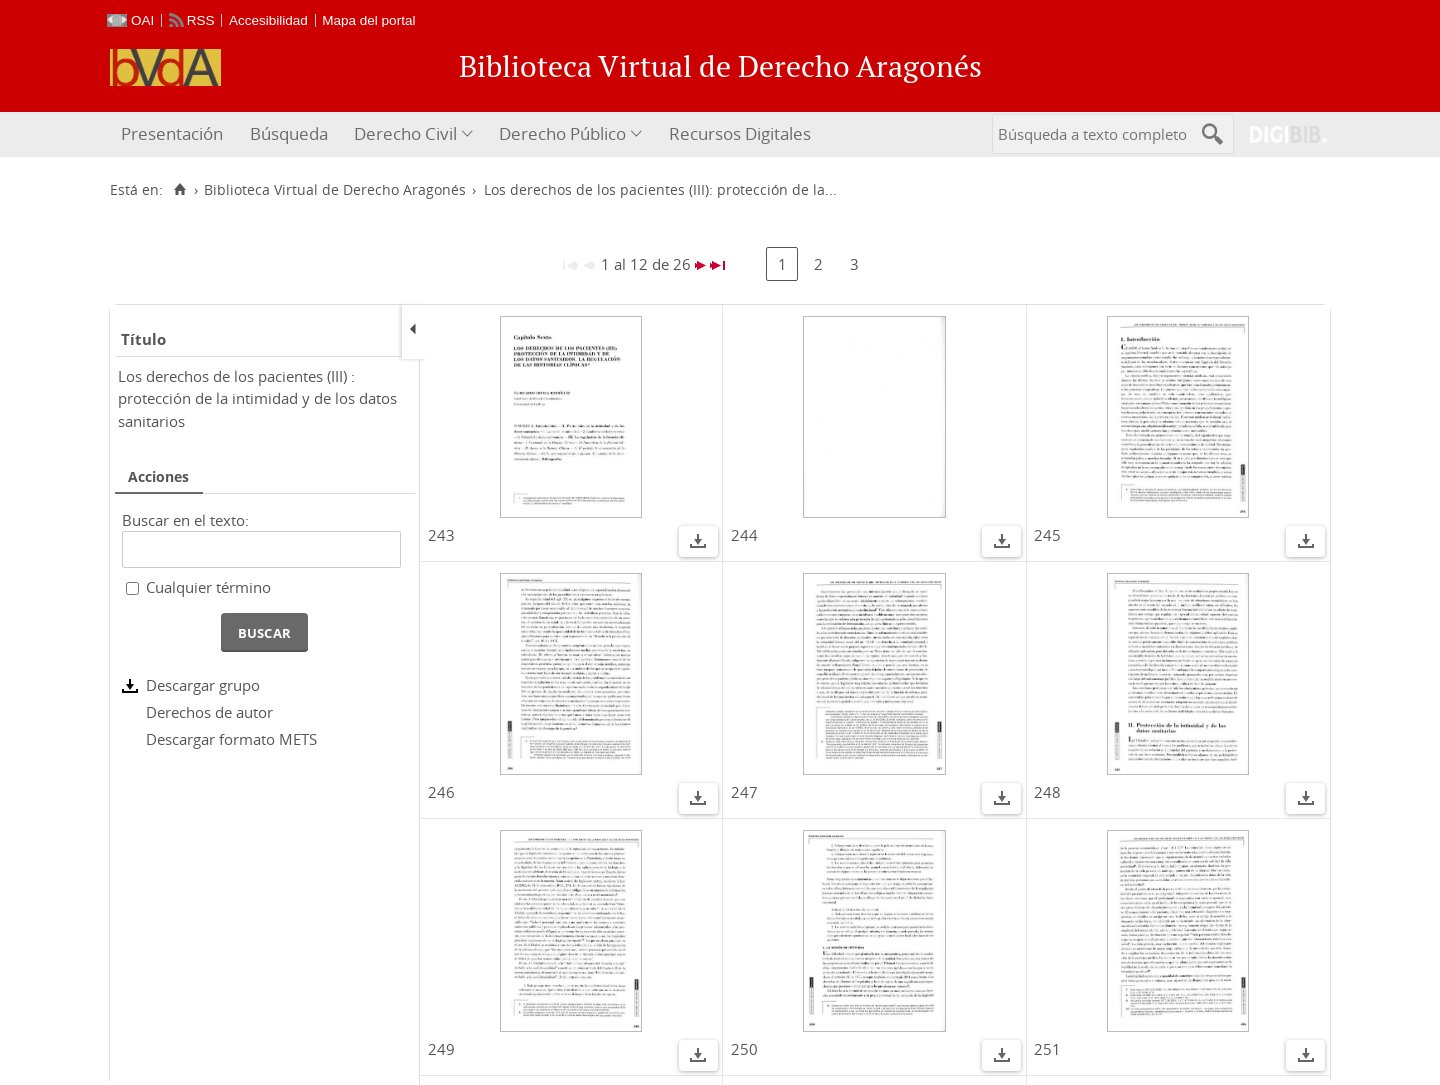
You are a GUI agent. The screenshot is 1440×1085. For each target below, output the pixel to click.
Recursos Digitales (740, 133)
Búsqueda (289, 133)
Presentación (172, 133)
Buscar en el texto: (185, 520)
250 (744, 1049)
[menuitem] (174, 134)
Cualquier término (208, 587)
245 (1047, 535)
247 (744, 792)
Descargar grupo (203, 685)
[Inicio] (179, 190)
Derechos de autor (209, 712)
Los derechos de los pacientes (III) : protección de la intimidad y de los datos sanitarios (257, 398)
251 (1047, 1049)
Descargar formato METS (231, 739)
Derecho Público (562, 133)
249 (441, 1049)
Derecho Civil (405, 133)
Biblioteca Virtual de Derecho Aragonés (335, 190)
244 (744, 535)
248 (1047, 792)
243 (441, 535)
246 (441, 792)
